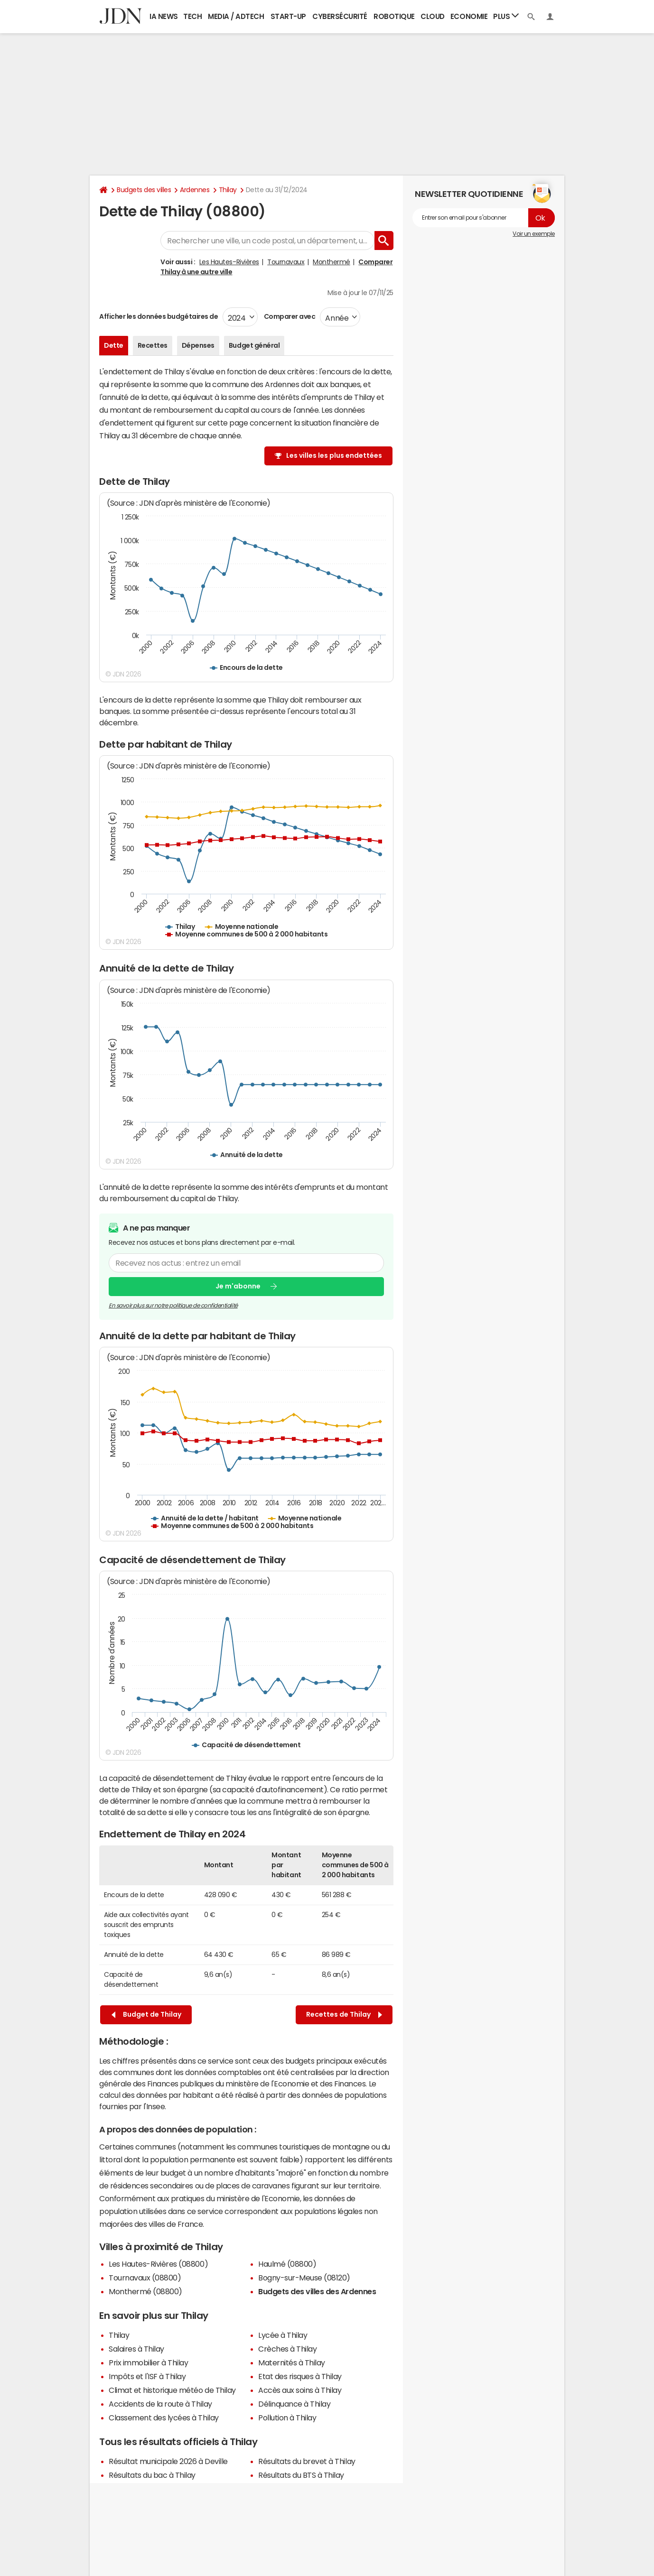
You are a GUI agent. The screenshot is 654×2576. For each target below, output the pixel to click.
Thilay (228, 189)
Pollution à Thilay (287, 2417)
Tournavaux (285, 262)
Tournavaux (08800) (145, 2277)
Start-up (288, 16)
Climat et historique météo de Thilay (172, 2390)
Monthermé (331, 262)
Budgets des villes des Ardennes (317, 2291)
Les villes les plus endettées (334, 455)
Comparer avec (288, 316)
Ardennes (194, 189)
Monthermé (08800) (145, 2291)
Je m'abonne (238, 1286)
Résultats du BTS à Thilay (301, 2475)
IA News (163, 16)
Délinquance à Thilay (294, 2404)
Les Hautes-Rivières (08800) (158, 2264)
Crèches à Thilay (287, 2349)
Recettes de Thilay (344, 2014)
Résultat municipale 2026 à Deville (168, 2461)
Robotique (394, 16)
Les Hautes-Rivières (229, 262)
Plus (506, 16)
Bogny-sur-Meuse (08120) (304, 2277)
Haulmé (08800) (287, 2264)
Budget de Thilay (146, 2014)
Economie (468, 16)
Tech (192, 16)
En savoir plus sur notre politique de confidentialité (173, 1305)
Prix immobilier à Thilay (148, 2362)
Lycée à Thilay (282, 2335)
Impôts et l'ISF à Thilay (147, 2376)
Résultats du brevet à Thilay (306, 2461)
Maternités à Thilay (291, 2362)
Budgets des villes (144, 189)
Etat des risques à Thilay (300, 2376)
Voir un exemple (534, 234)
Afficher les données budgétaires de (158, 316)
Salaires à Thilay (136, 2349)
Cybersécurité (339, 16)
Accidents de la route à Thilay (160, 2404)
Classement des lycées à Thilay (164, 2417)
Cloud (432, 16)
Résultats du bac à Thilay (152, 2475)
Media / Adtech (236, 16)
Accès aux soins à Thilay (299, 2390)
